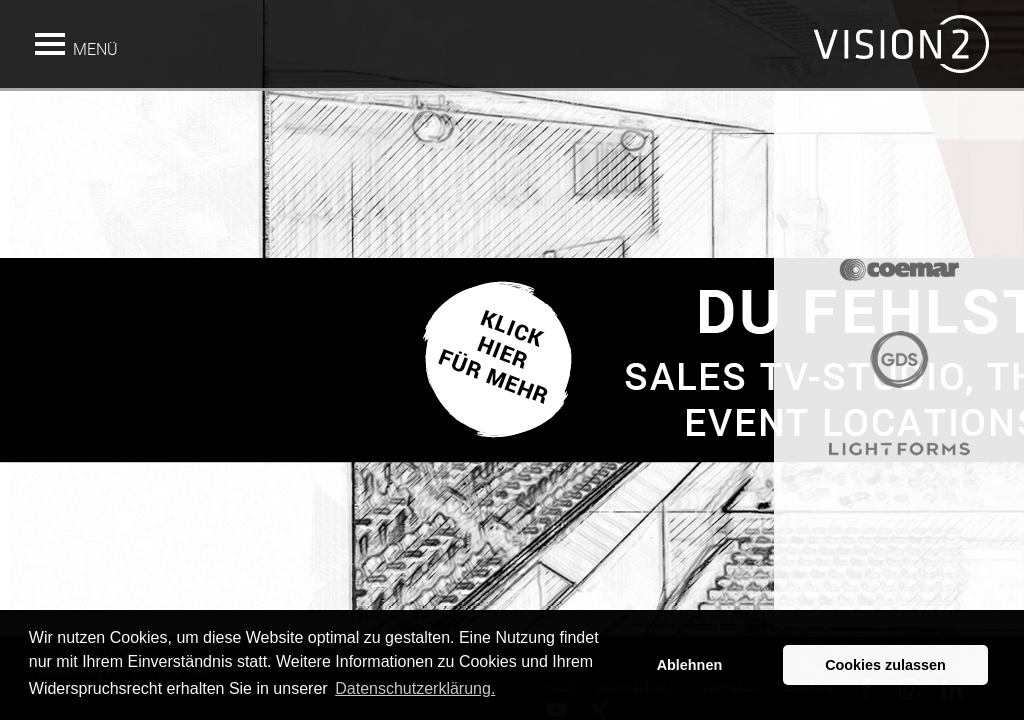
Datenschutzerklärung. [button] (415, 688)
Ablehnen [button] (690, 665)
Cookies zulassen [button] (885, 665)
